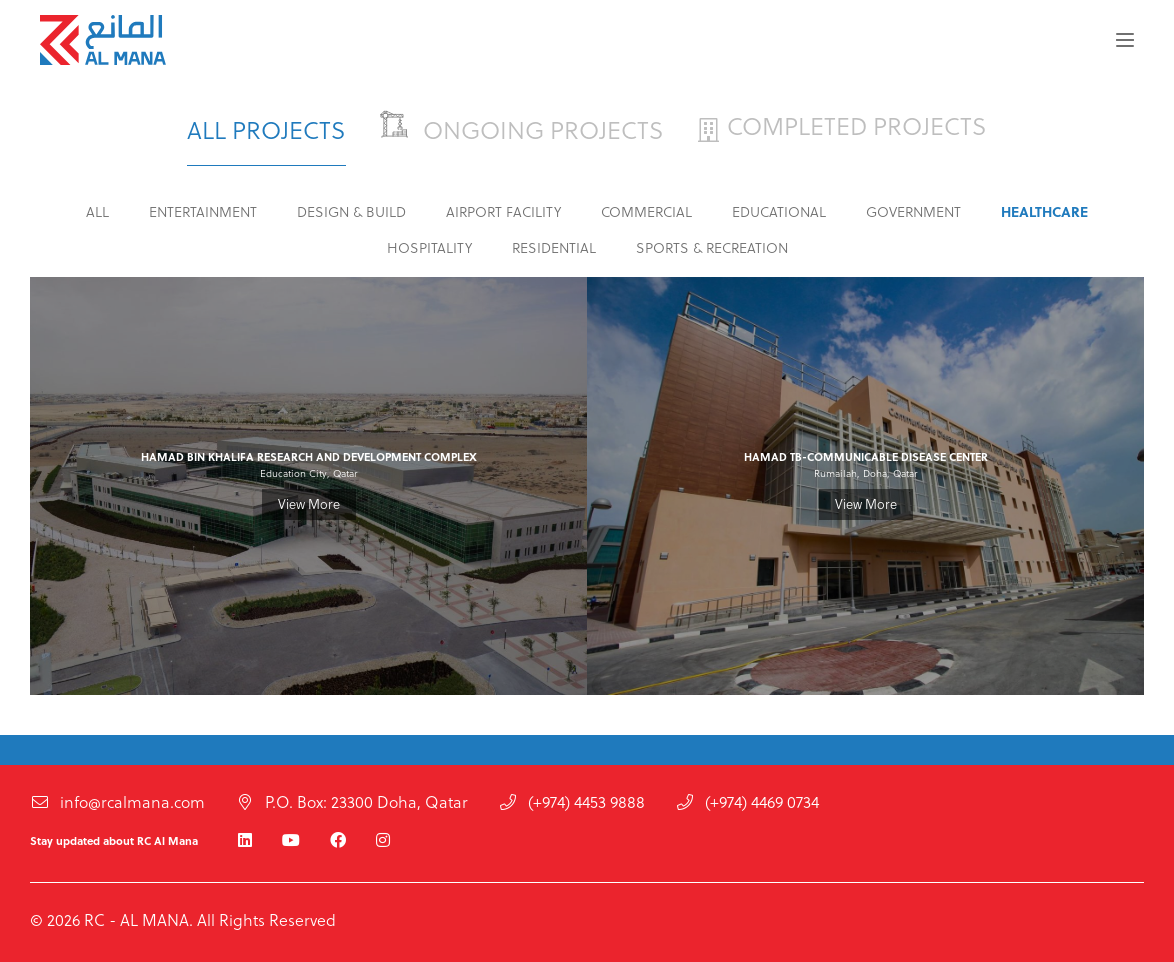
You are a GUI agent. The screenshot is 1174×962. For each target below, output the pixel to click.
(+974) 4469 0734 (747, 804)
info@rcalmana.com (117, 804)
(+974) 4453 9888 (571, 804)
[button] (1125, 40)
